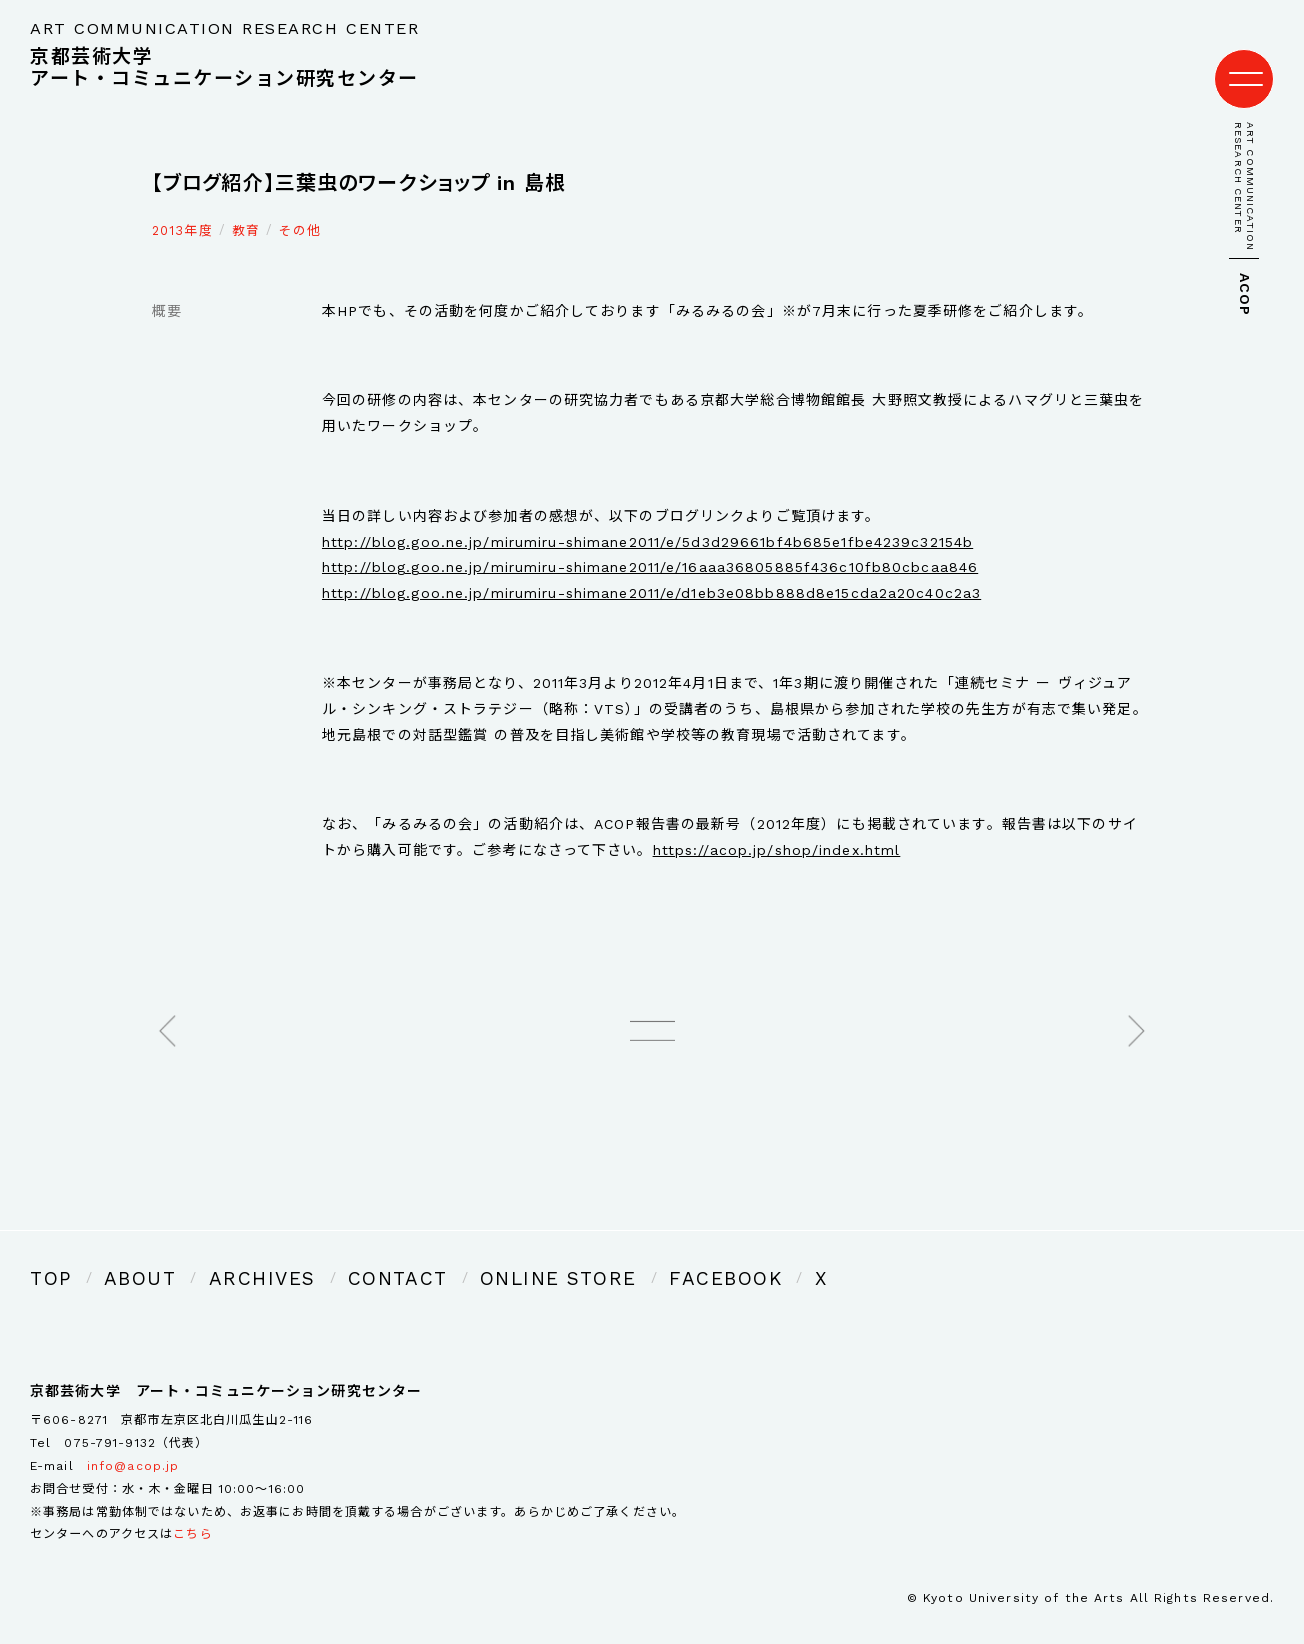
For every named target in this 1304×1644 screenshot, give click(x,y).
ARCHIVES (218, 1254)
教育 (246, 210)
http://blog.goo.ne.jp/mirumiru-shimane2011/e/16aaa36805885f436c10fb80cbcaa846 (650, 548)
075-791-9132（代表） (136, 1414)
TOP (46, 1254)
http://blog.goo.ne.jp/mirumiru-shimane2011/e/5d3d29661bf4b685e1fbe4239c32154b (647, 522)
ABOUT (122, 1254)
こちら (192, 1506)
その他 (300, 210)
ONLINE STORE (454, 1254)
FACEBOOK (587, 1254)
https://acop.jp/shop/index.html (777, 831)
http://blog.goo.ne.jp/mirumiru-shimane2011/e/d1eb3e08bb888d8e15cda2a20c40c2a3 (651, 574)
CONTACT (327, 1254)
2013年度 (182, 210)
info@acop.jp (133, 1437)
